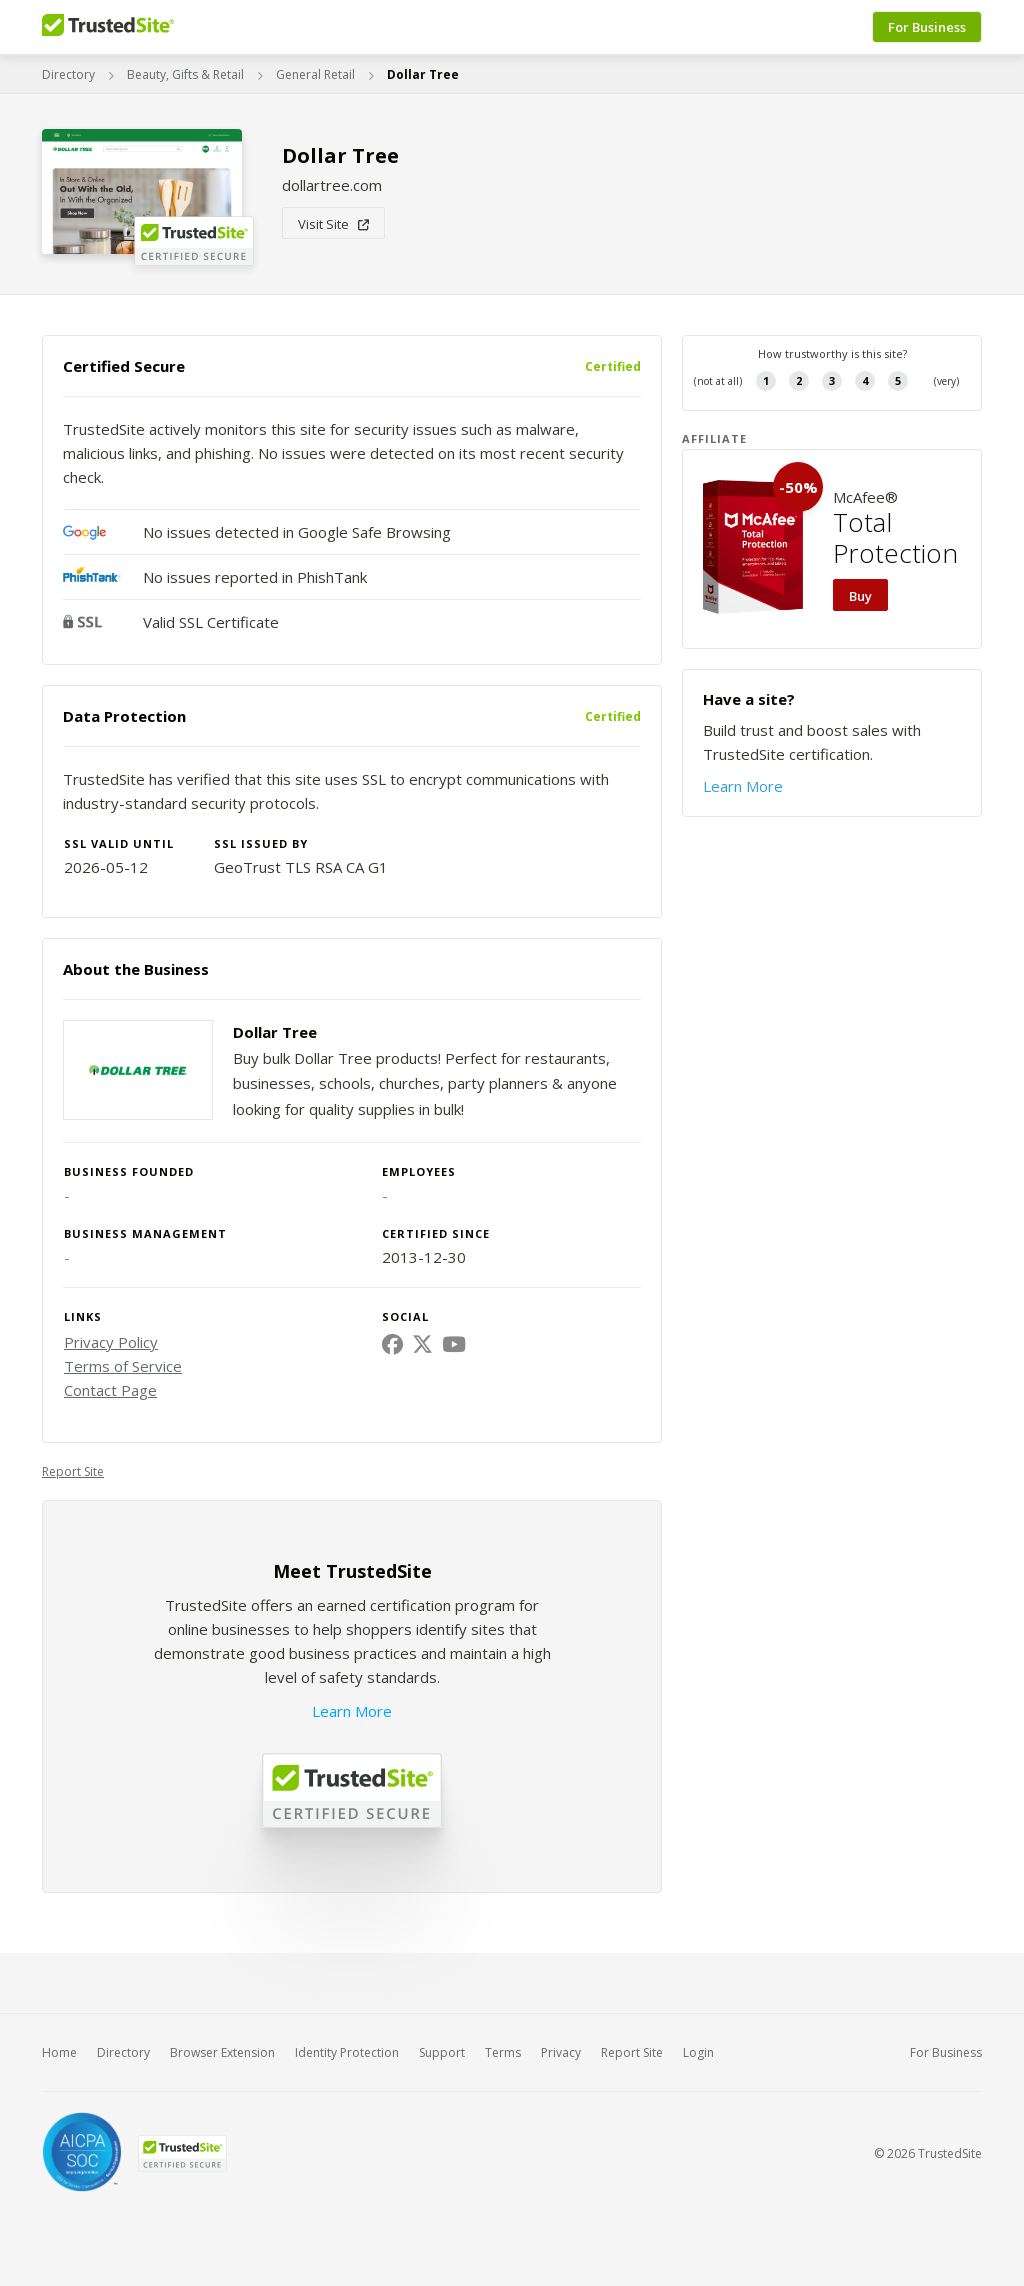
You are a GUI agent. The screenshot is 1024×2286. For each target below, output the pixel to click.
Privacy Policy (111, 1342)
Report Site (73, 1471)
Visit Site (333, 224)
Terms (503, 2052)
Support (442, 2052)
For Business (927, 27)
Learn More (352, 1711)
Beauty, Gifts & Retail (185, 74)
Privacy (561, 2052)
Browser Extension (222, 2052)
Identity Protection (347, 2052)
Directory (68, 74)
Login (698, 2052)
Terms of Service (123, 1366)
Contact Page (110, 1390)
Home (59, 2052)
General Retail (315, 74)
